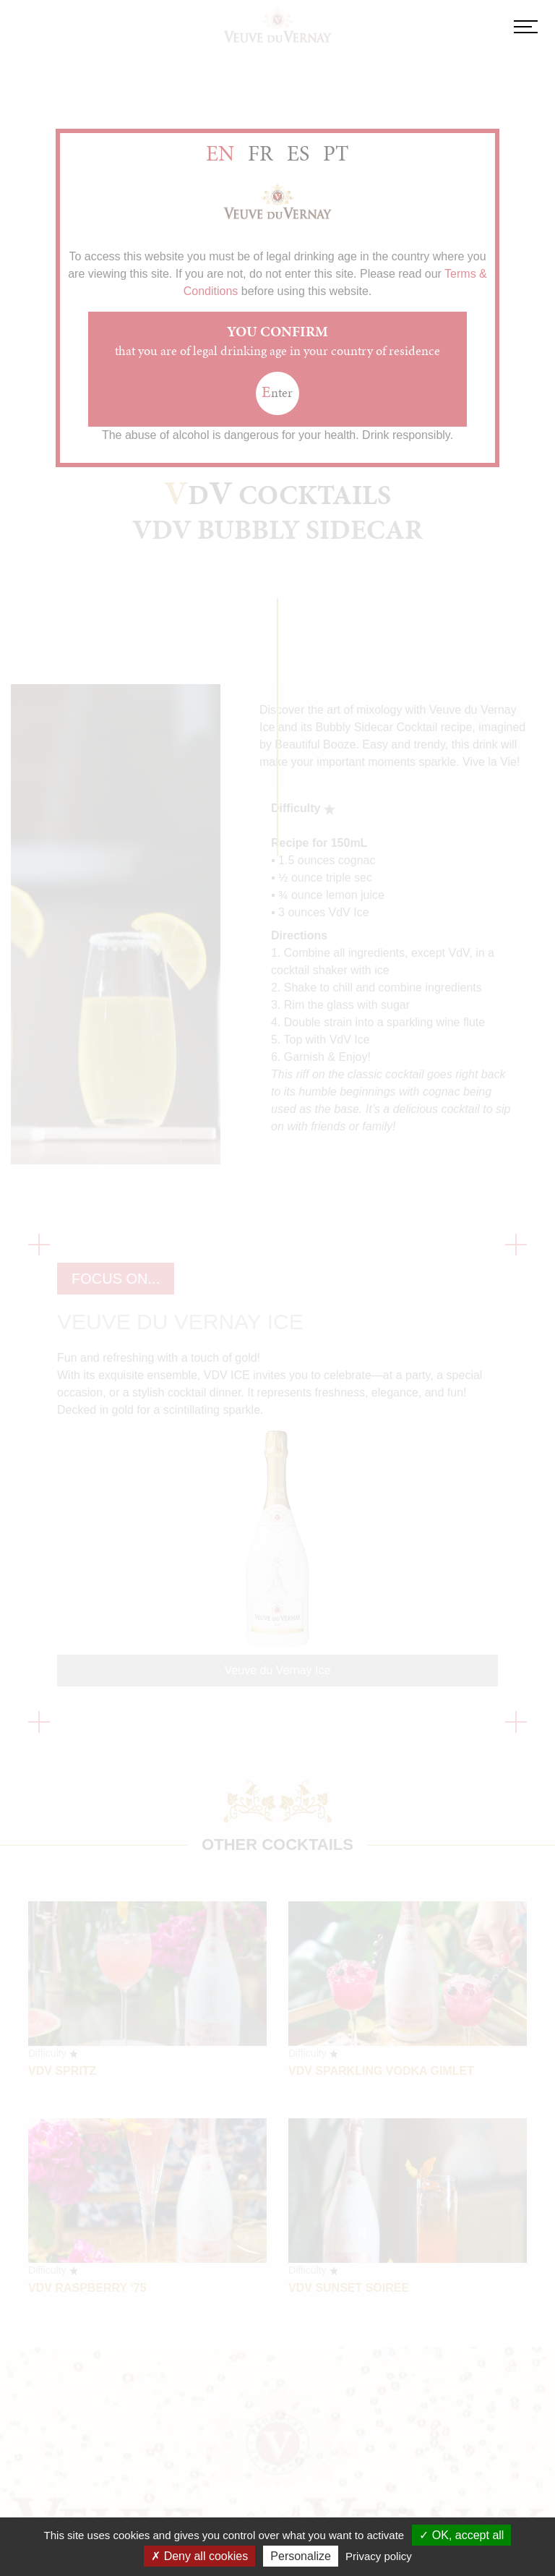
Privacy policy (378, 2556)
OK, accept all (461, 2535)
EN (220, 153)
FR (260, 153)
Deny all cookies (199, 2556)
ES (298, 153)
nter (277, 392)
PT (336, 153)
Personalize (300, 2556)
